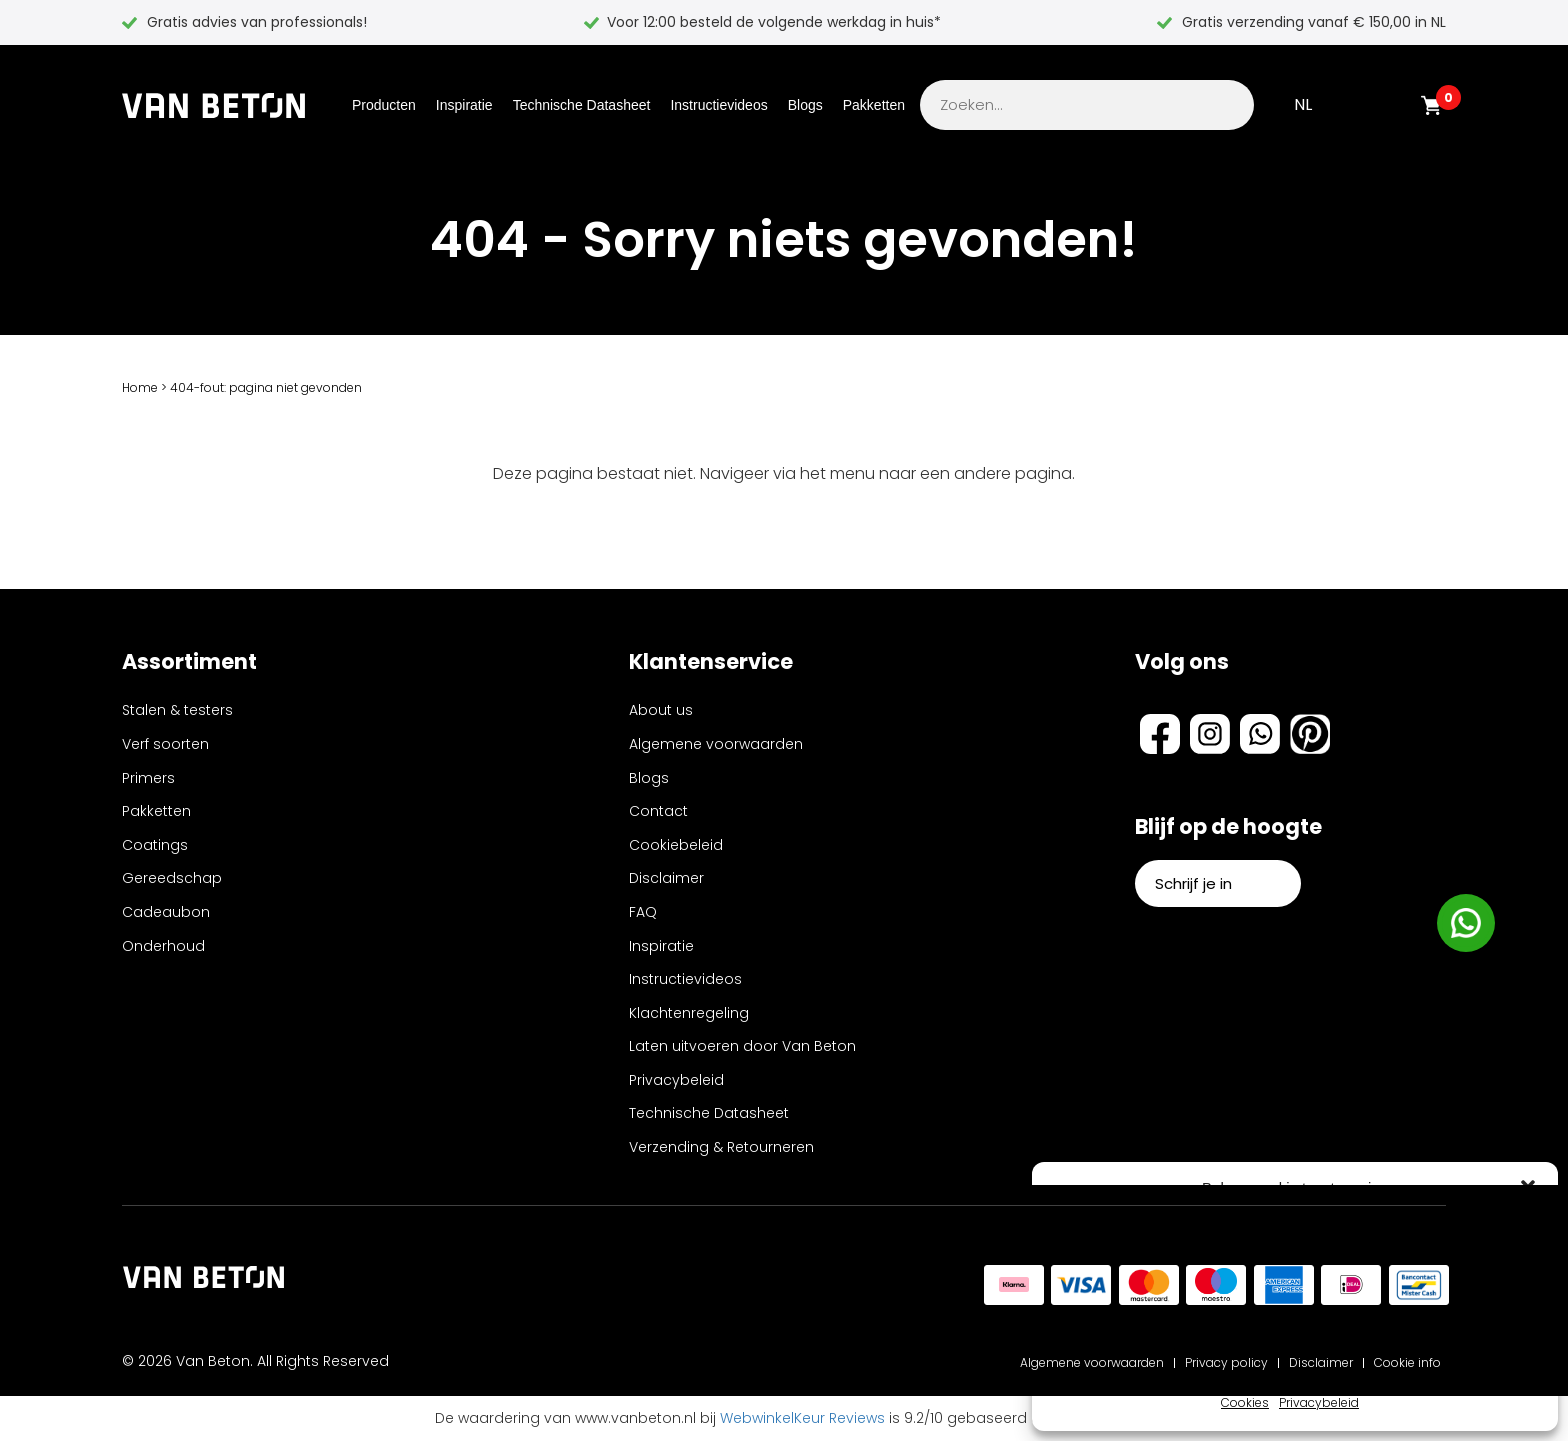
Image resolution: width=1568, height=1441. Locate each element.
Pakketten (874, 105)
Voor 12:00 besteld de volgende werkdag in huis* (774, 22)
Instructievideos (718, 105)
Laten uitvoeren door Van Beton (742, 1046)
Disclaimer (666, 878)
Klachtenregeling (689, 1013)
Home (140, 387)
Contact (658, 811)
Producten (384, 105)
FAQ (643, 912)
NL (1303, 104)
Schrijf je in (1218, 883)
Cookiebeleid (676, 845)
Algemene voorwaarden (716, 744)
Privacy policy (1226, 1362)
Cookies (1245, 1402)
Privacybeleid (1319, 1402)
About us (661, 710)
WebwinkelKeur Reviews (802, 1418)
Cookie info (1407, 1362)
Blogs (805, 105)
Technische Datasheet (582, 105)
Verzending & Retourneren (721, 1147)
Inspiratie (464, 105)
